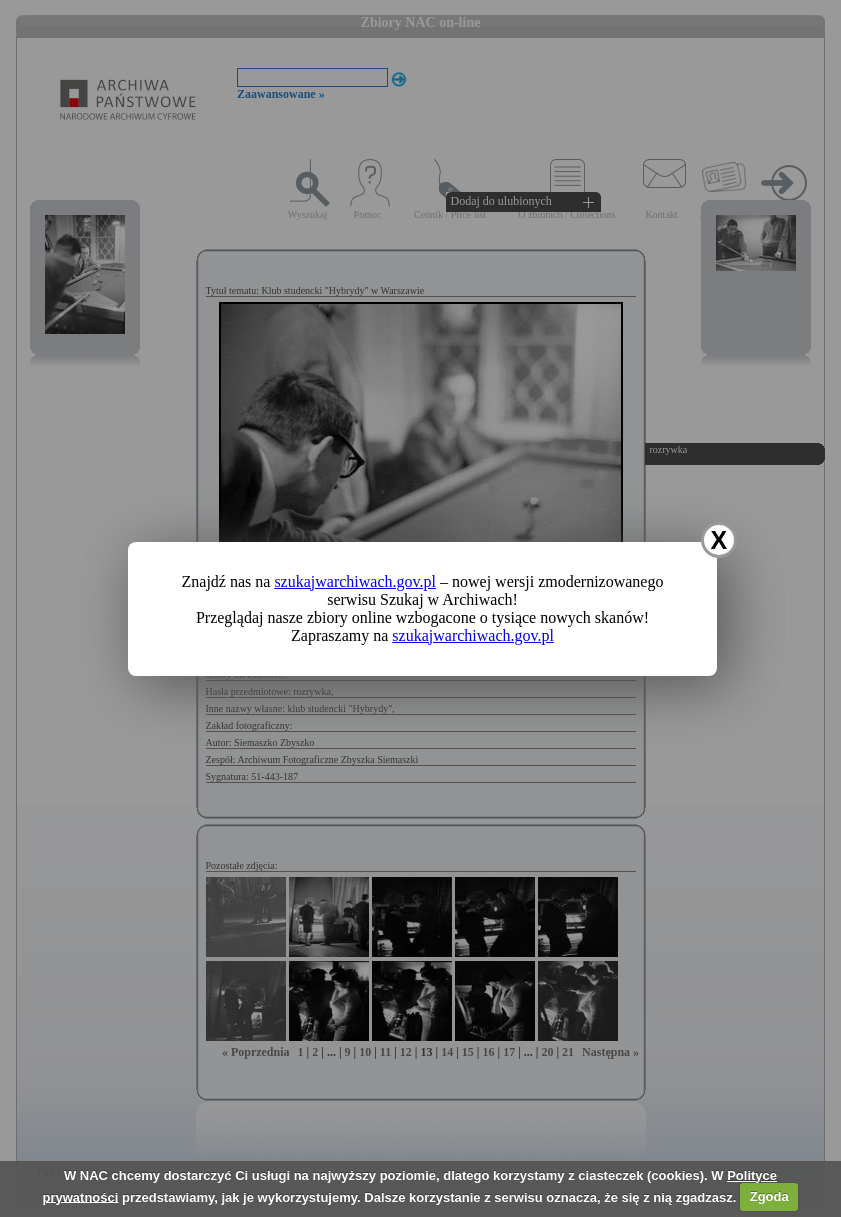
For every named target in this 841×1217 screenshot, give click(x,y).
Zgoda (769, 1196)
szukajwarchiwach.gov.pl (355, 581)
